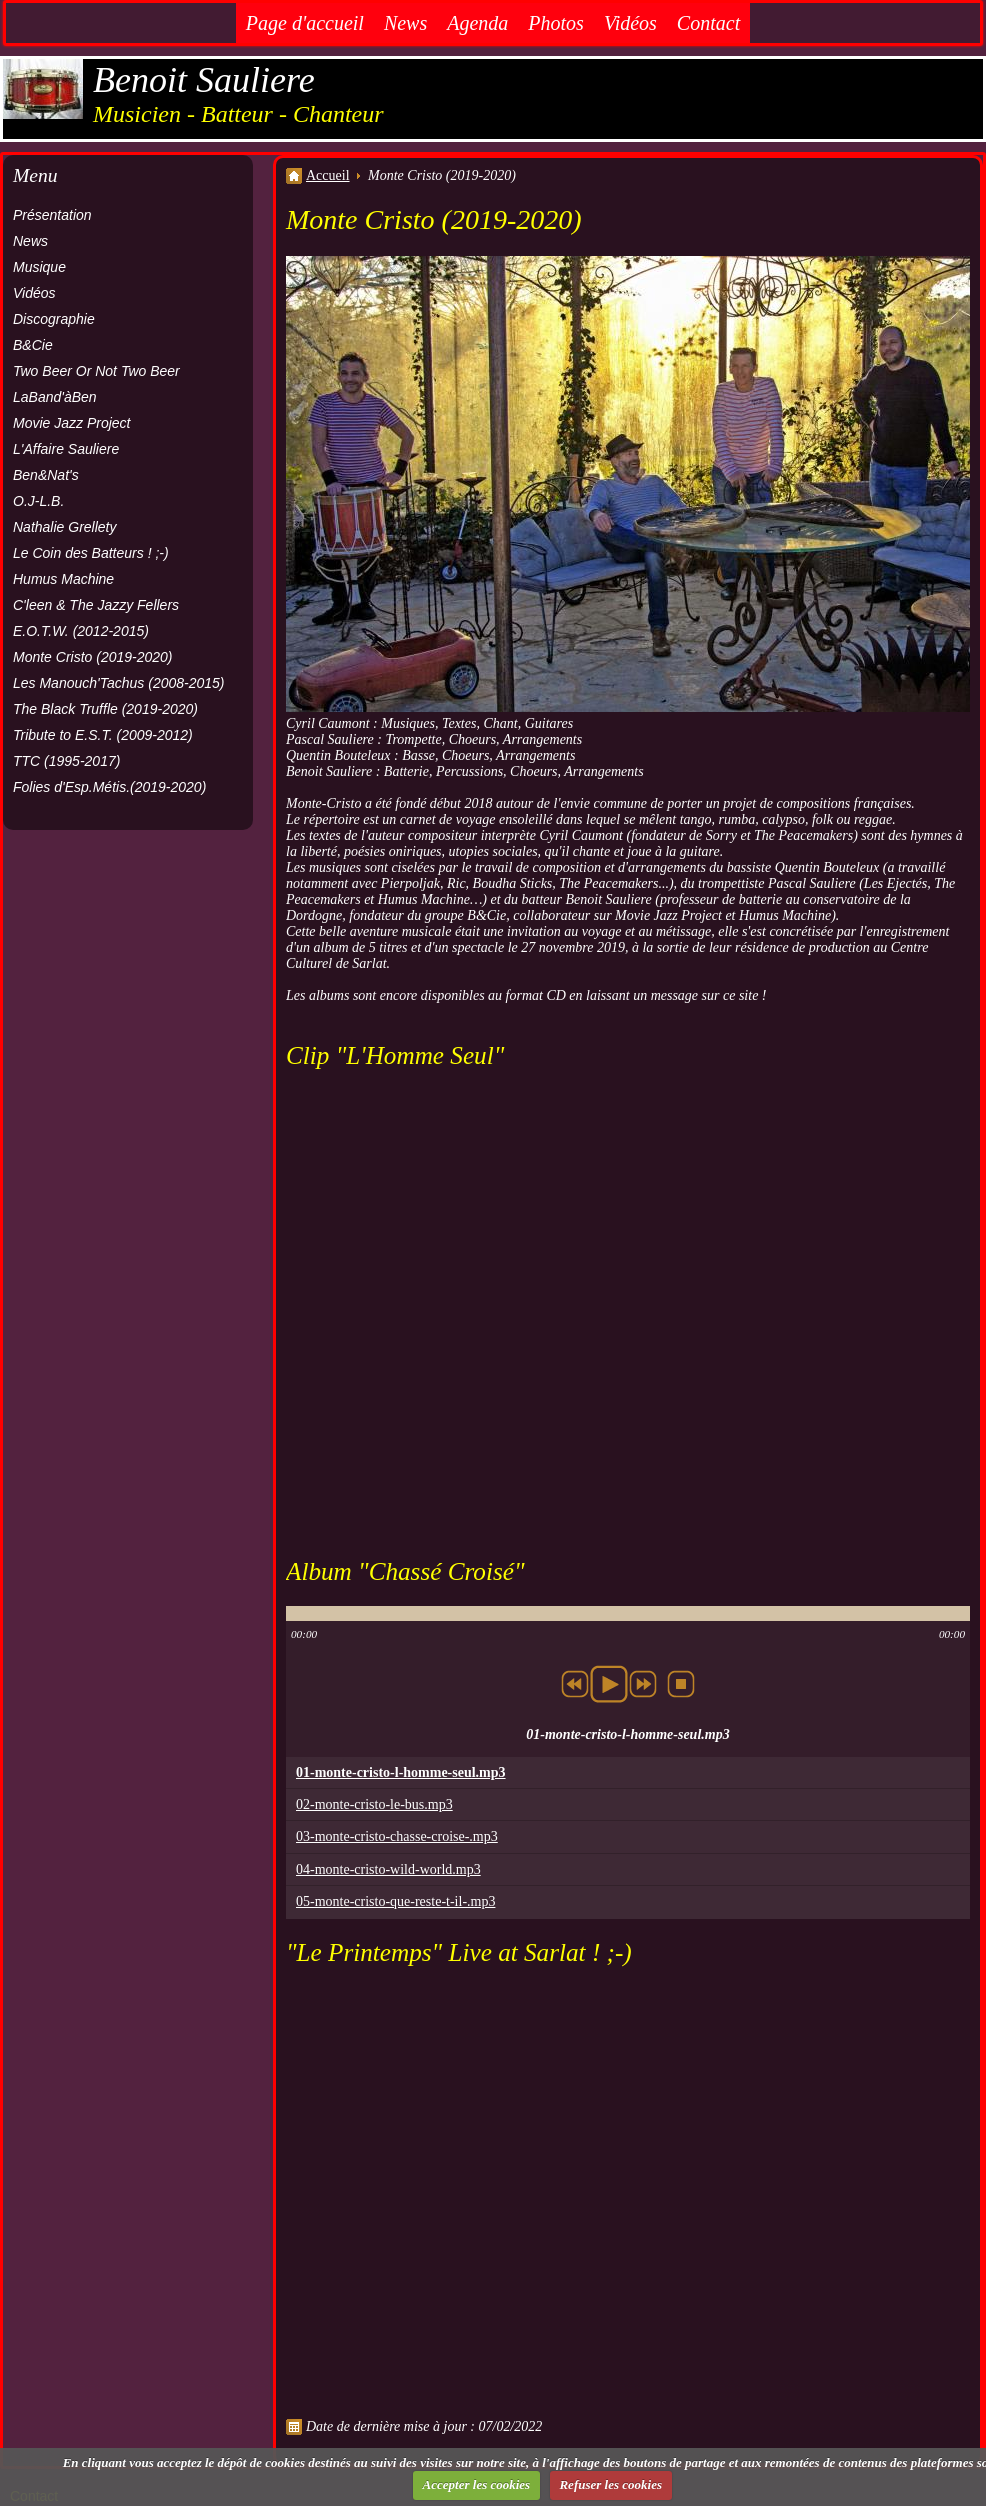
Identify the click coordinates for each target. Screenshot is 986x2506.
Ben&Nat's (46, 475)
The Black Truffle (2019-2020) (105, 709)
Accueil (328, 175)
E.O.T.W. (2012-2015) (81, 631)
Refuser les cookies (610, 2484)
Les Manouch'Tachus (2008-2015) (119, 683)
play (609, 1684)
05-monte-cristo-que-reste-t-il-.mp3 (395, 1901)
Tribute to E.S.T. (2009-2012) (103, 735)
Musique (39, 267)
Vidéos (630, 23)
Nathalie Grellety (65, 527)
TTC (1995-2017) (66, 761)
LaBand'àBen (55, 397)
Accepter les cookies (477, 2484)
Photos (556, 23)
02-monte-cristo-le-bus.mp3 (374, 1804)
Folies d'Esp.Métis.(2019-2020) (109, 787)
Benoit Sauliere (204, 80)
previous (575, 1684)
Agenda (477, 23)
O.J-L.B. (38, 501)
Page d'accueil (305, 23)
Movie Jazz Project (71, 423)
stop (681, 1684)
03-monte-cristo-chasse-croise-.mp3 (397, 1836)
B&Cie (33, 345)
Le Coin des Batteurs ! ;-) (91, 553)
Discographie (54, 319)
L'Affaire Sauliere (66, 449)
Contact (708, 23)
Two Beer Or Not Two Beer (96, 371)
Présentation (52, 215)
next (643, 1684)
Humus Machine (63, 579)
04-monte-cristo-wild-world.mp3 (388, 1869)
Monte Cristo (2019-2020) (93, 657)
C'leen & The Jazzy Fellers (96, 605)
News (405, 23)
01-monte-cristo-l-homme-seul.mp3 (401, 1772)
